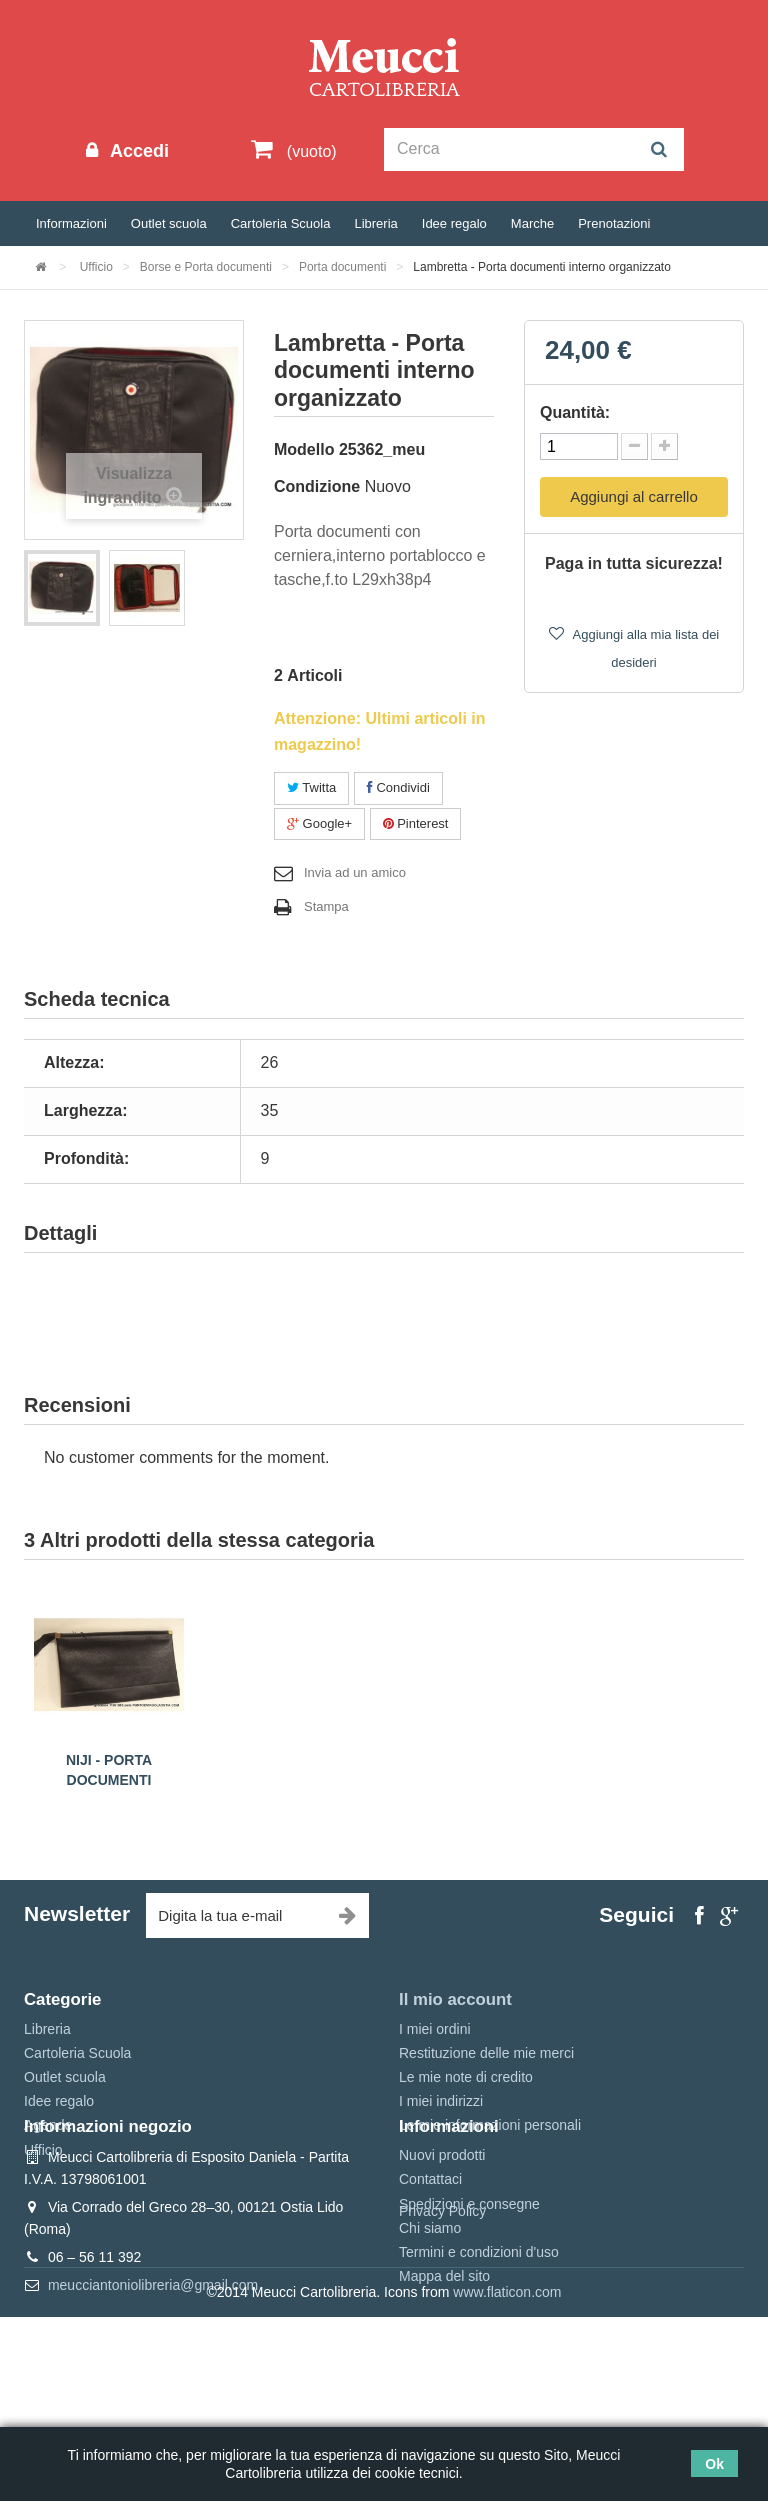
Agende (48, 2125)
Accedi (137, 151)
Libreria (375, 223)
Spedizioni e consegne (469, 2296)
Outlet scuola (169, 223)
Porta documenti (342, 267)
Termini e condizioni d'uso (479, 2344)
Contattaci (430, 2271)
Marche (532, 223)
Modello (304, 449)
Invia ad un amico (355, 872)
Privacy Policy (442, 2395)
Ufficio (96, 267)
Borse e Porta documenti (206, 267)
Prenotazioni (614, 223)
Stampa (326, 906)
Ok (714, 2464)
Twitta (311, 787)
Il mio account (455, 1999)
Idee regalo (454, 223)
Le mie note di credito (466, 2077)
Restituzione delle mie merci (486, 2053)
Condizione (317, 486)
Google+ (319, 823)
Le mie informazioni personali (490, 2125)
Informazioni (71, 223)
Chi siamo (430, 2320)
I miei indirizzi (441, 2101)
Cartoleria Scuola (281, 223)
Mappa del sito (444, 2368)
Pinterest (416, 823)
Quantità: (575, 412)
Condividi (398, 787)
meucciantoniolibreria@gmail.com (153, 2377)
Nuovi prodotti (442, 2247)
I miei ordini (435, 2029)
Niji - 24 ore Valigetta (108, 1760)
